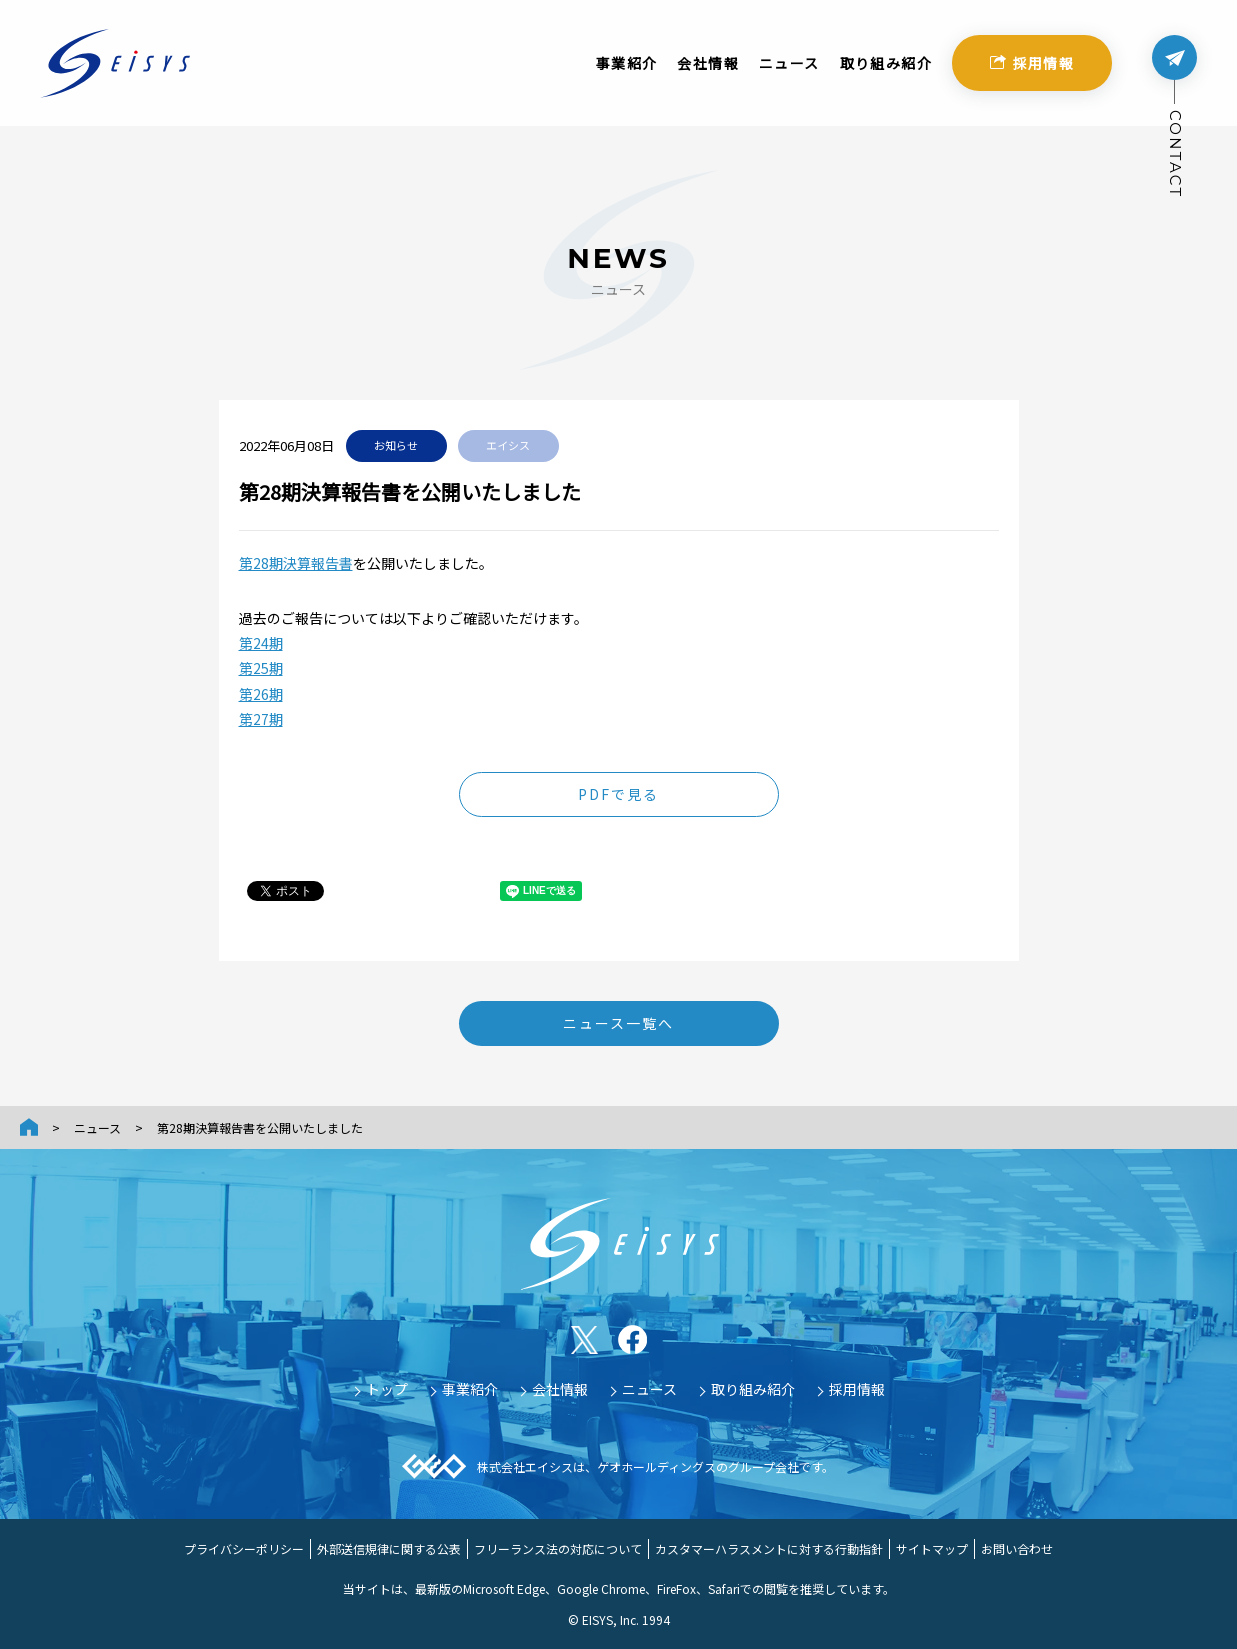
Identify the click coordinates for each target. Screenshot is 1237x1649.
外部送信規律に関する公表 (389, 1548)
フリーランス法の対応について (558, 1548)
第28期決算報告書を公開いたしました (260, 1127)
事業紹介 (627, 70)
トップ (387, 1389)
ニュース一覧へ (619, 1023)
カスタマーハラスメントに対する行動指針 (769, 1548)
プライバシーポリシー (244, 1548)
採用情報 (1032, 70)
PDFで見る (619, 794)
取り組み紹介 (886, 70)
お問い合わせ (1017, 1548)
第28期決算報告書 (296, 563)
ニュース (789, 70)
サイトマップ (932, 1548)
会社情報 (708, 70)
